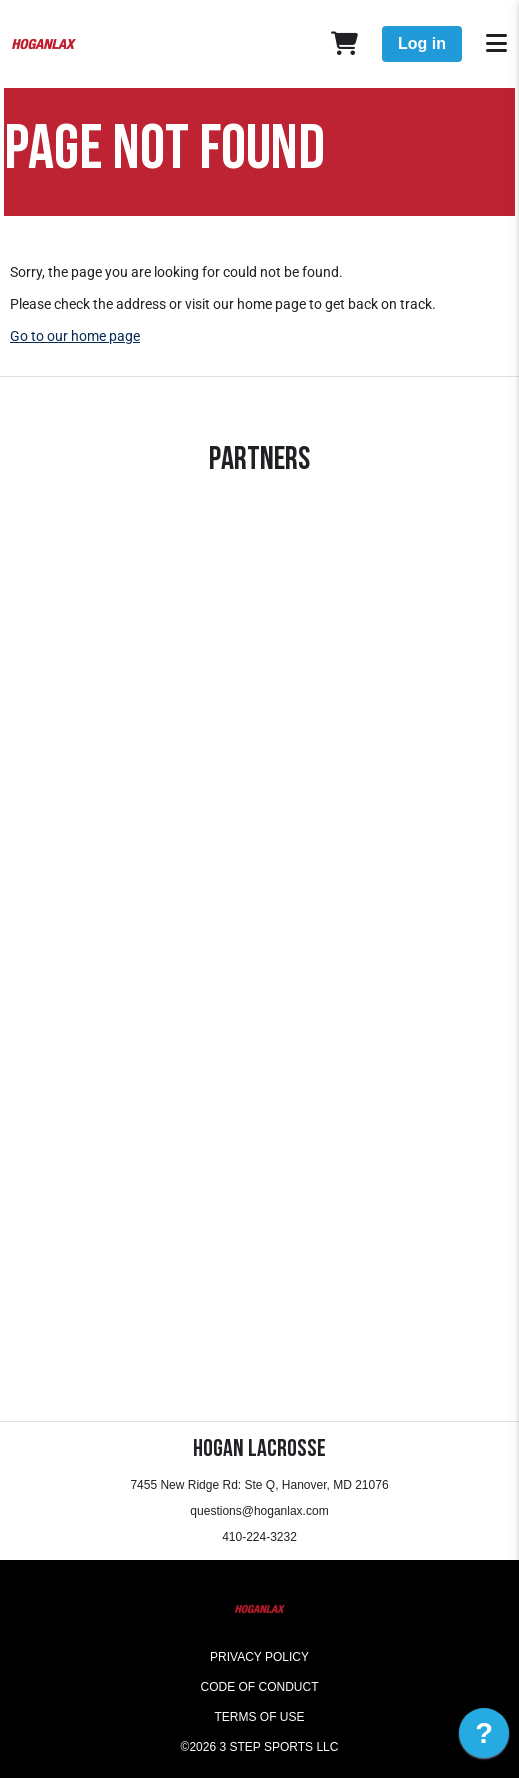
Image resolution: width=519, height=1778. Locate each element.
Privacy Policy (259, 1657)
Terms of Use (259, 1717)
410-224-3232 (259, 1537)
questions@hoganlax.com (259, 1511)
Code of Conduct (260, 1687)
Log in (422, 43)
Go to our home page (75, 336)
